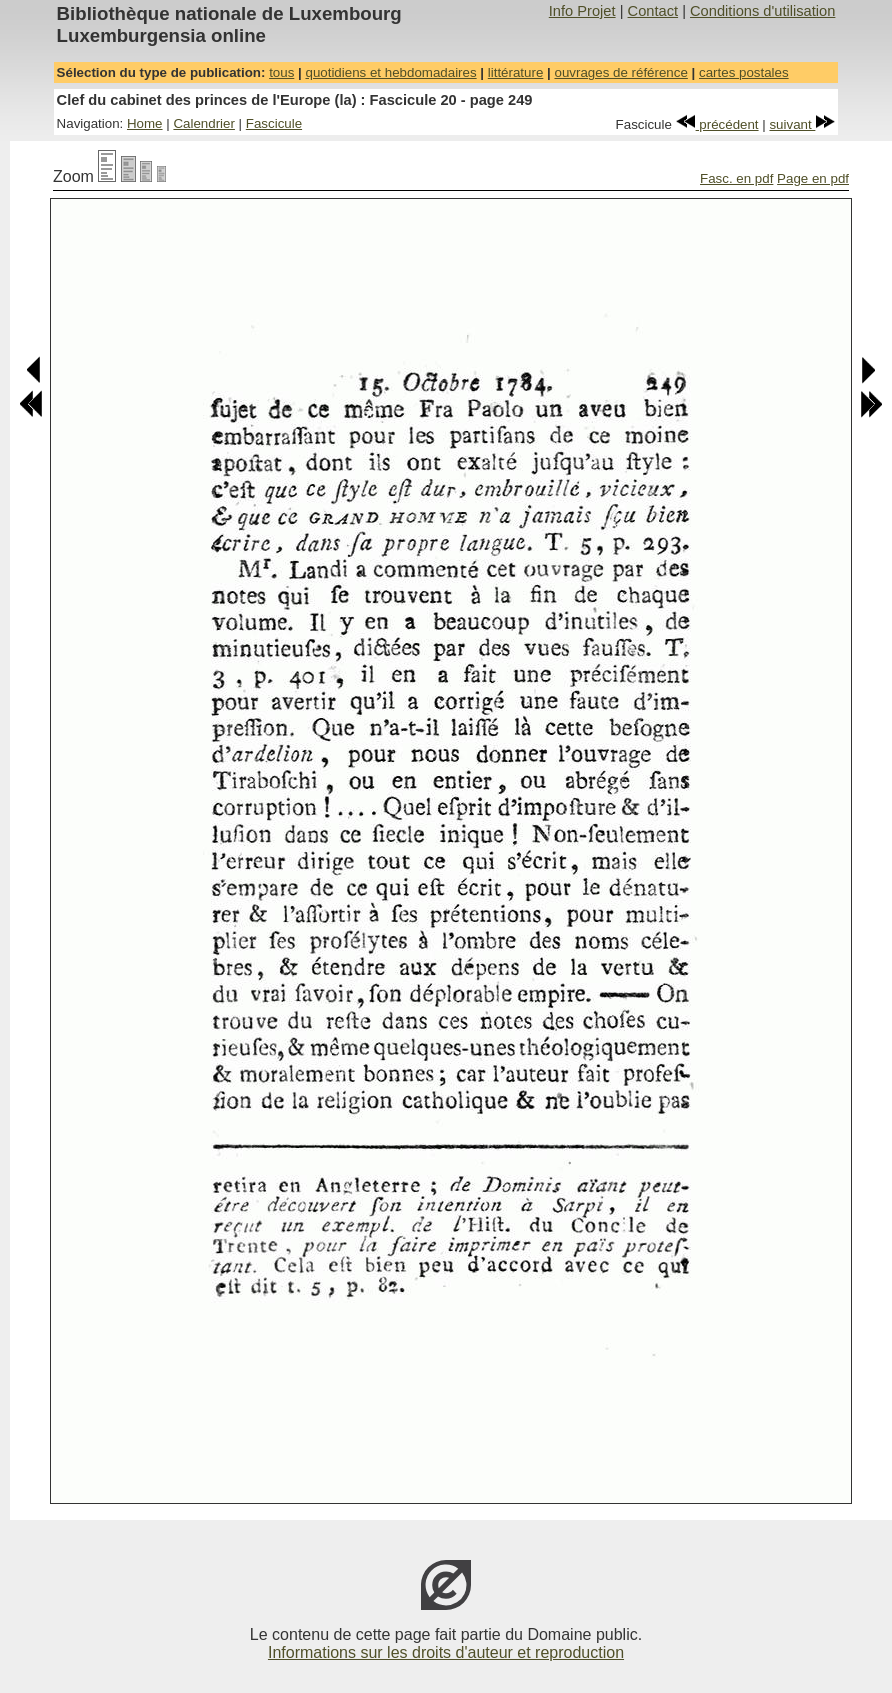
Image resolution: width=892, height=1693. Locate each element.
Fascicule (274, 123)
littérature (516, 72)
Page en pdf (813, 178)
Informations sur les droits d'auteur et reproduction (446, 1652)
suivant (802, 124)
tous (281, 72)
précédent (717, 124)
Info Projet (582, 11)
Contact (653, 11)
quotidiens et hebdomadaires (390, 72)
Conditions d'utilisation (762, 11)
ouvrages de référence (620, 72)
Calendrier (204, 123)
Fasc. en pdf (736, 178)
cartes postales (744, 72)
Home (145, 123)
